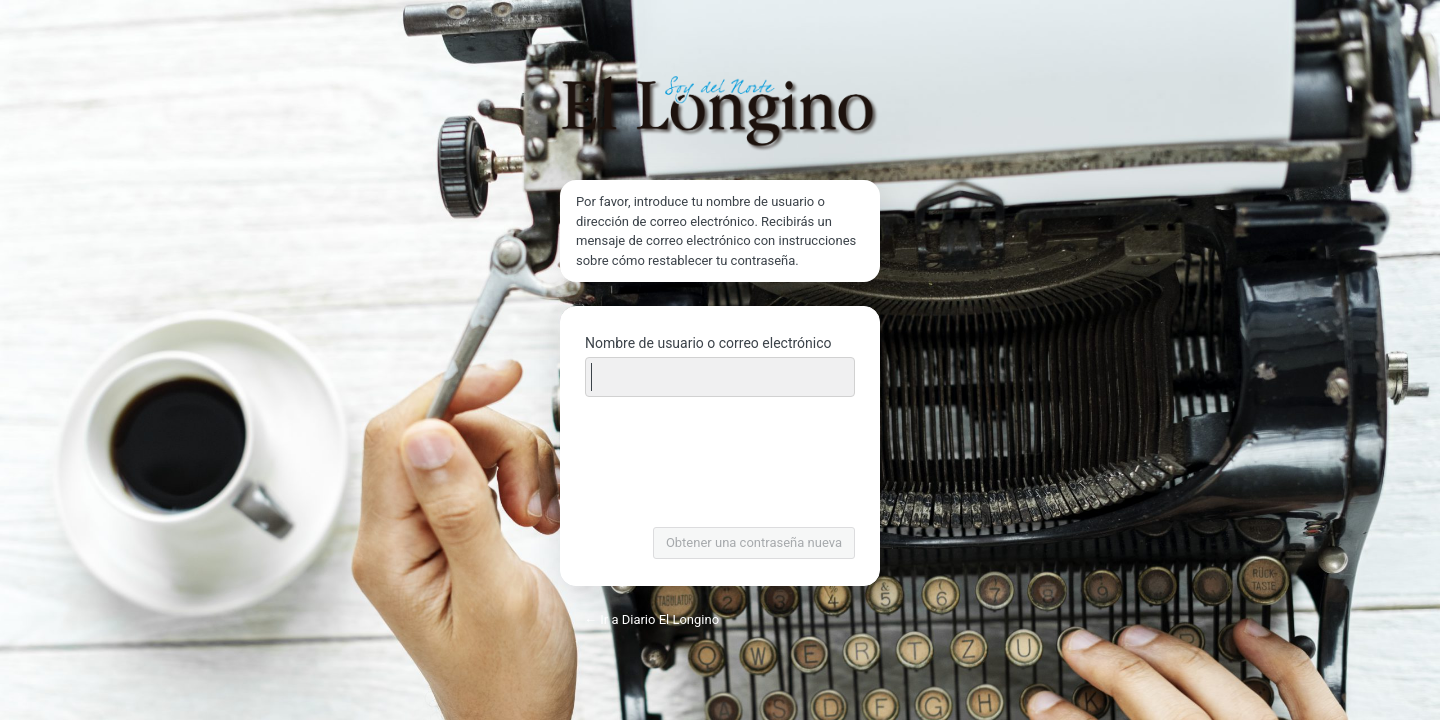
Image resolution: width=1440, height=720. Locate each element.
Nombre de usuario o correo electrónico (708, 343)
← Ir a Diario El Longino (651, 619)
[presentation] (722, 464)
